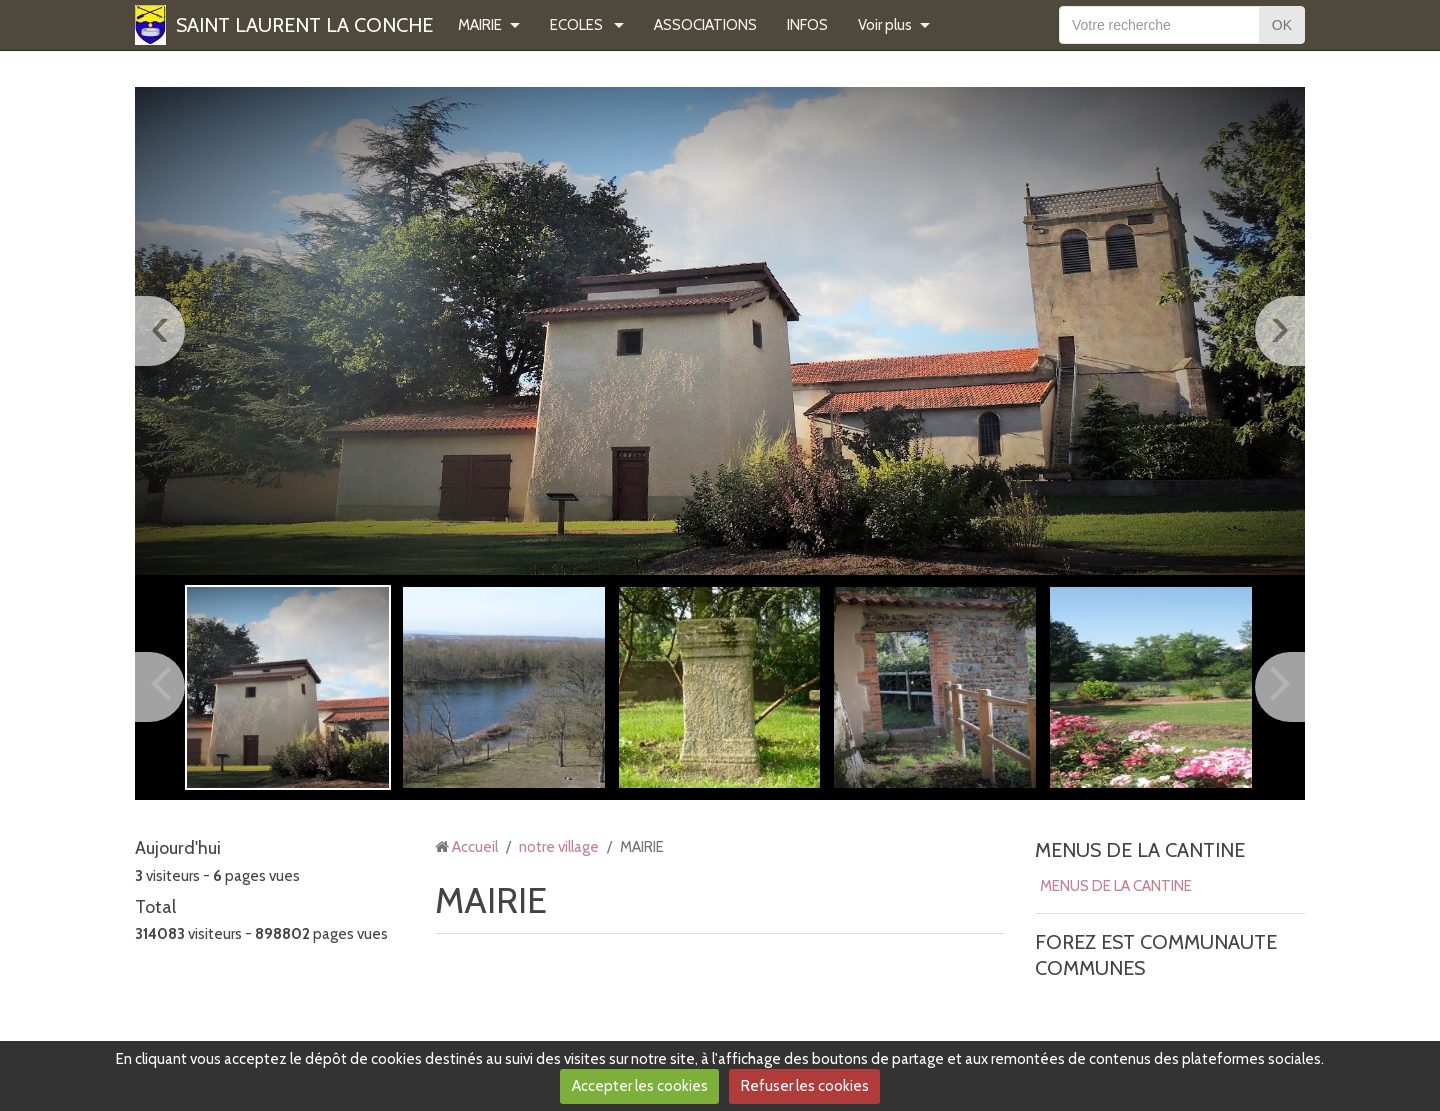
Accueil (475, 847)
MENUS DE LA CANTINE (1140, 850)
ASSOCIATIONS (705, 25)
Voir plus (885, 25)
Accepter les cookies (640, 1086)
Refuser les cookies (805, 1086)
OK (1282, 25)
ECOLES (578, 25)
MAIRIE (480, 25)
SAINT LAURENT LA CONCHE (304, 25)
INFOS (807, 25)
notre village (559, 847)
